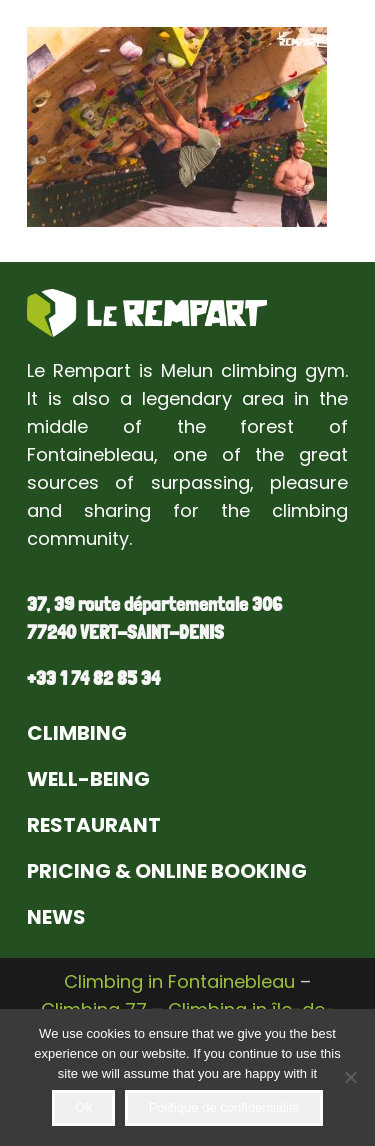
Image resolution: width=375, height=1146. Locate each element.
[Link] (147, 313)
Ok (83, 1107)
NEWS (56, 917)
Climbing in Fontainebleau (179, 981)
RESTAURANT (94, 825)
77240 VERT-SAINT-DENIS (125, 632)
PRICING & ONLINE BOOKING (167, 871)
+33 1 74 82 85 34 (93, 678)
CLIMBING (77, 733)
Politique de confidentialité (224, 1107)
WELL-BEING (88, 779)
